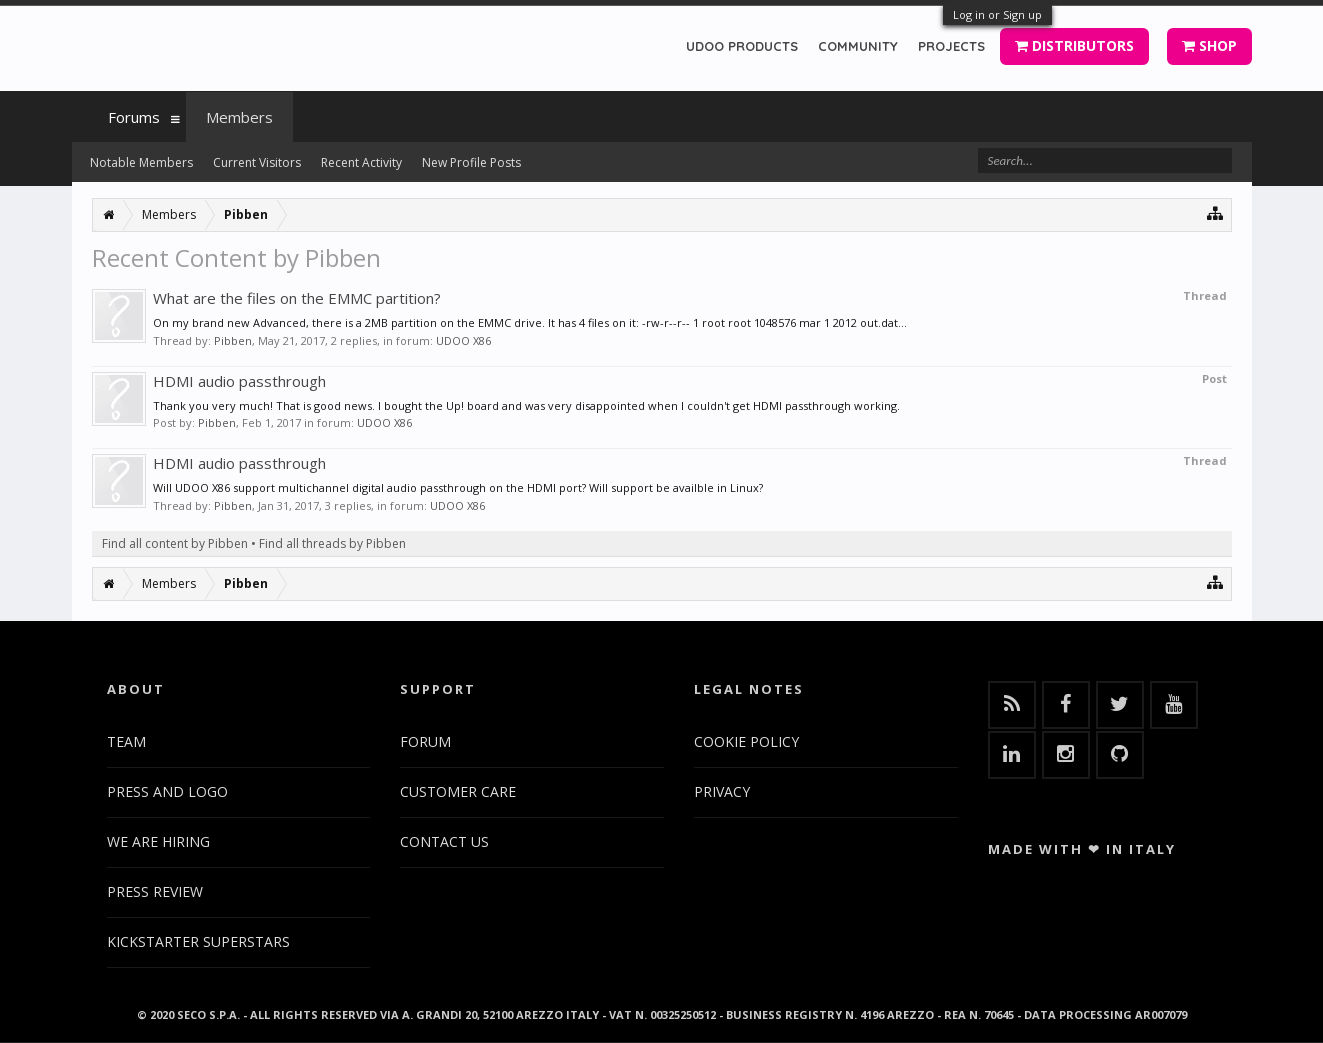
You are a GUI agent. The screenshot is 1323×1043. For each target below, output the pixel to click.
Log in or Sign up (997, 14)
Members (239, 117)
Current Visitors (257, 162)
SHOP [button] (1209, 45)
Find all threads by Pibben (332, 543)
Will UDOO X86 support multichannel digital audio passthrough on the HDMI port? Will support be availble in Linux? (458, 487)
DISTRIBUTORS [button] (1074, 45)
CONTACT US (444, 841)
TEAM (126, 741)
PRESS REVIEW (155, 891)
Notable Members (141, 162)
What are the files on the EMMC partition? (297, 298)
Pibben (233, 340)
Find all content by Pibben (175, 543)
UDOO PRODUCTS (742, 46)
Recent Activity (361, 162)
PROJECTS (951, 46)
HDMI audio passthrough (239, 381)
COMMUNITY (858, 46)
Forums (134, 117)
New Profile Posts (471, 162)
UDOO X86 (463, 340)
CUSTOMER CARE (458, 791)
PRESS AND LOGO (167, 791)
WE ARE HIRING (158, 841)
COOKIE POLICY (746, 741)
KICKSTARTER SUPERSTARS (198, 941)
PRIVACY (722, 791)
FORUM (425, 741)
